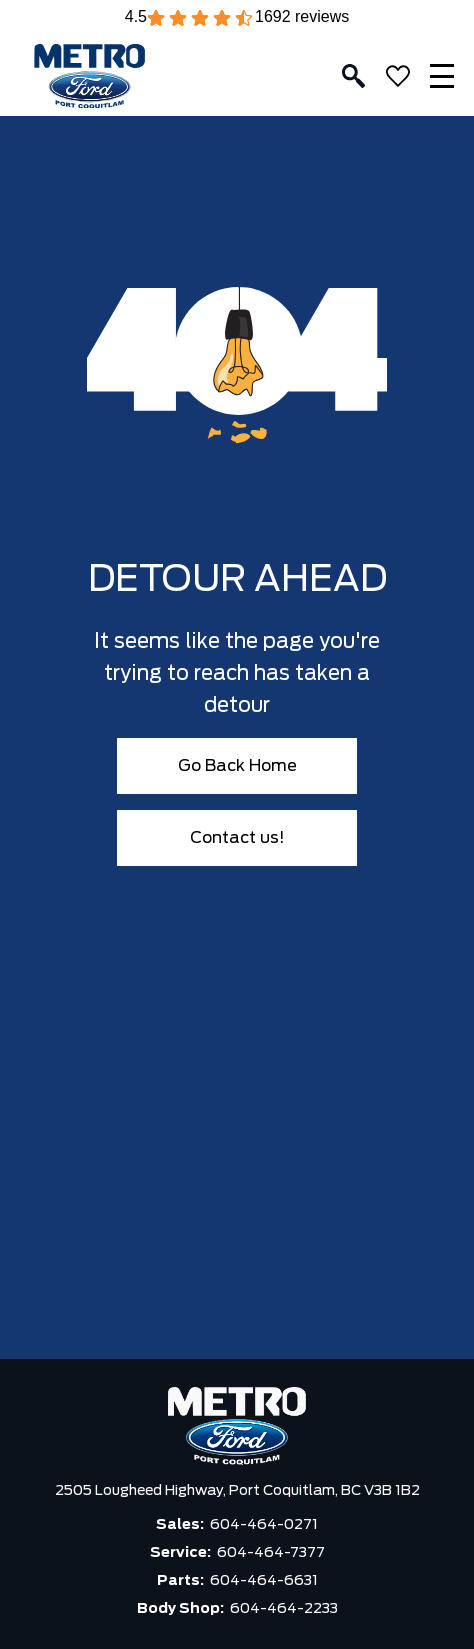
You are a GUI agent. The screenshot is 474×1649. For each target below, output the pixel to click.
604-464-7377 (271, 1553)
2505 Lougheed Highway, (142, 1491)
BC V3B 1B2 (380, 1491)
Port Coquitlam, (285, 1491)
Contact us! (237, 838)
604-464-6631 (264, 1581)
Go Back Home (237, 766)
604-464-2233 (284, 1609)
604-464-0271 (264, 1525)
